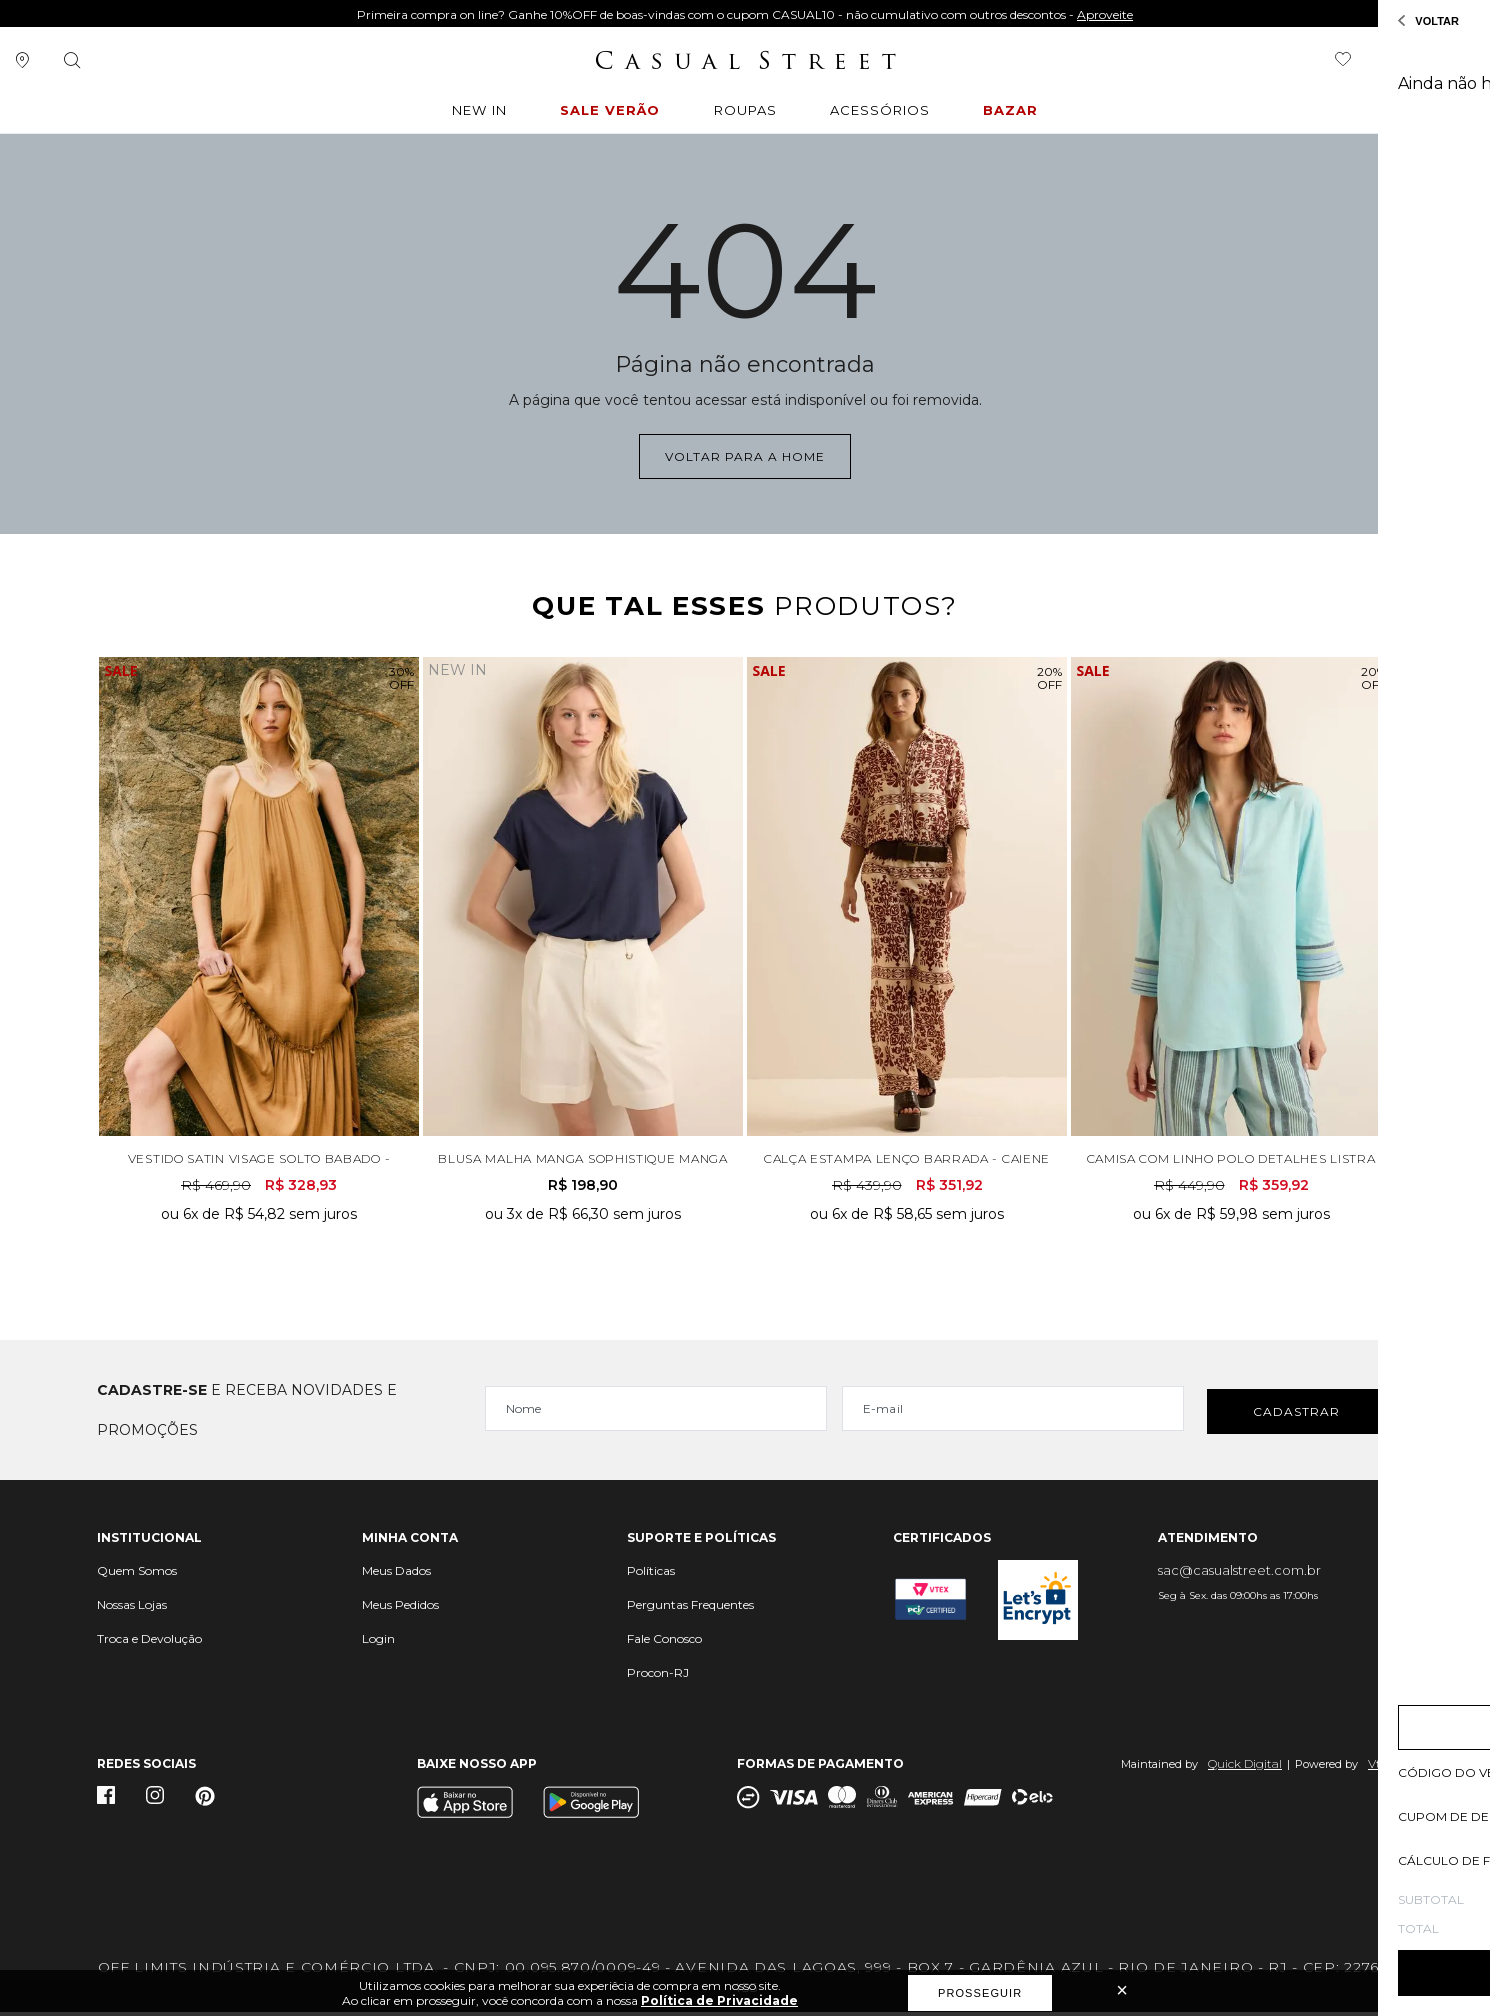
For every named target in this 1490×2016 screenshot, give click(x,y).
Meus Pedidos (400, 1608)
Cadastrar (1296, 1414)
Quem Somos (137, 1574)
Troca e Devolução (149, 1642)
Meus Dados (396, 1574)
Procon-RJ (658, 1676)
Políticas (651, 1574)
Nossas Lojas (132, 1608)
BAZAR (1019, 113)
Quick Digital (1245, 1767)
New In (475, 113)
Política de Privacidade (719, 2000)
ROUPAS (748, 113)
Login (378, 1642)
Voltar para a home (745, 454)
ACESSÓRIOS (886, 113)
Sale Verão (611, 113)
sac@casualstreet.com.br (1239, 1574)
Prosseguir (980, 1993)
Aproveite (1105, 14)
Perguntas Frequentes (690, 1608)
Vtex (1380, 1767)
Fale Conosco (664, 1642)
